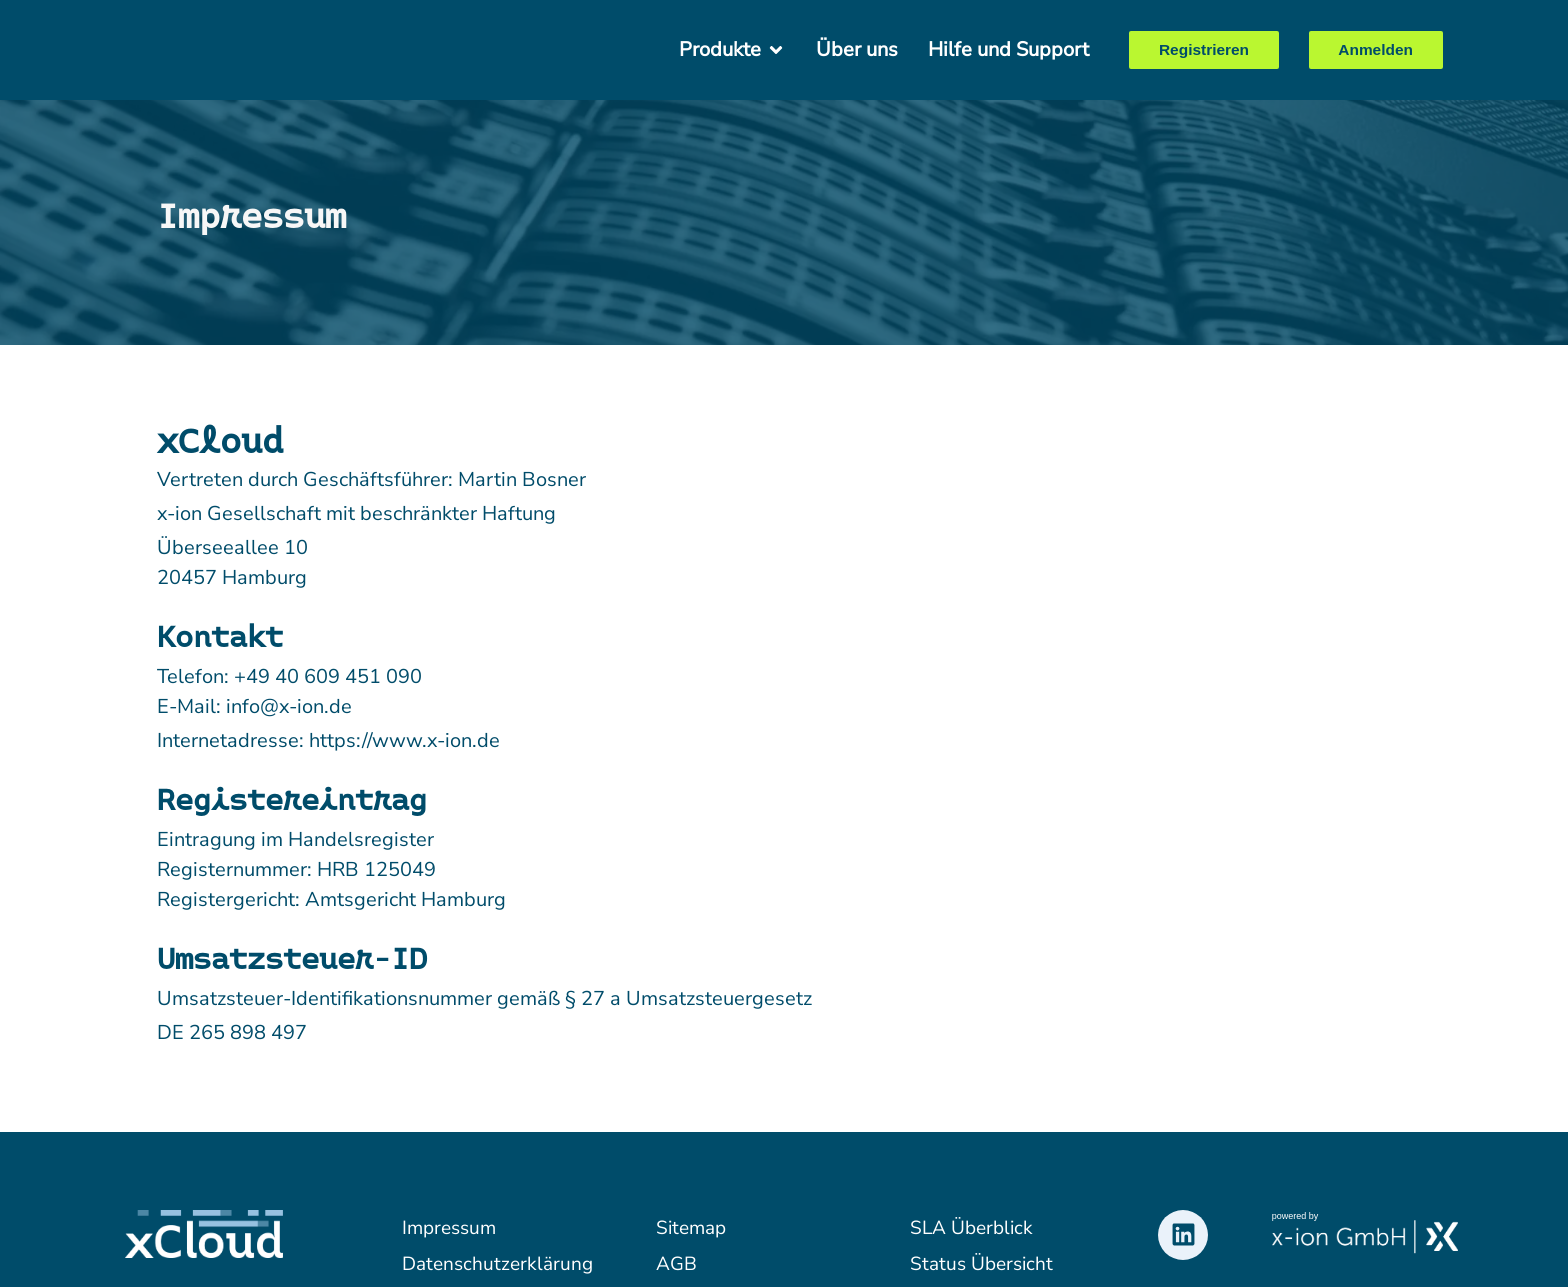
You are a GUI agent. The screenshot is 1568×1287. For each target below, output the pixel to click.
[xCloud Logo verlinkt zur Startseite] (212, 50)
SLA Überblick (971, 1228)
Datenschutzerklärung (494, 1264)
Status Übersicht (981, 1264)
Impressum (449, 1228)
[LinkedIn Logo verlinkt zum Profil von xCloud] (1183, 1235)
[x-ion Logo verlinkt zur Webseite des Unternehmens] (1365, 1236)
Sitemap (691, 1228)
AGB (676, 1264)
